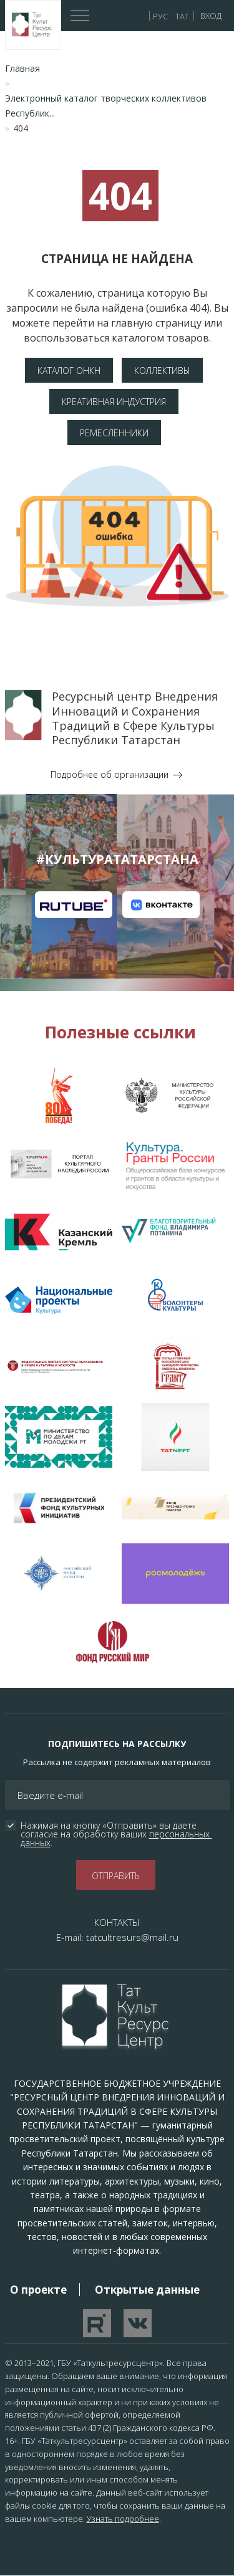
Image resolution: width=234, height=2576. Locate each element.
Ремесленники (114, 433)
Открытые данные (147, 2289)
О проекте (38, 2289)
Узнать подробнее (123, 2518)
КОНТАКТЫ (117, 1922)
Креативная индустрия (114, 402)
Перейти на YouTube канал (97, 2323)
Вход (211, 15)
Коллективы (162, 370)
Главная (22, 68)
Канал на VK (161, 905)
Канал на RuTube (73, 905)
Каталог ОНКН (68, 370)
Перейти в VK (138, 2323)
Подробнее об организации (109, 774)
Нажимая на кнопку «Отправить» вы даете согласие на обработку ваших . (116, 1834)
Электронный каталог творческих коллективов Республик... (106, 105)
